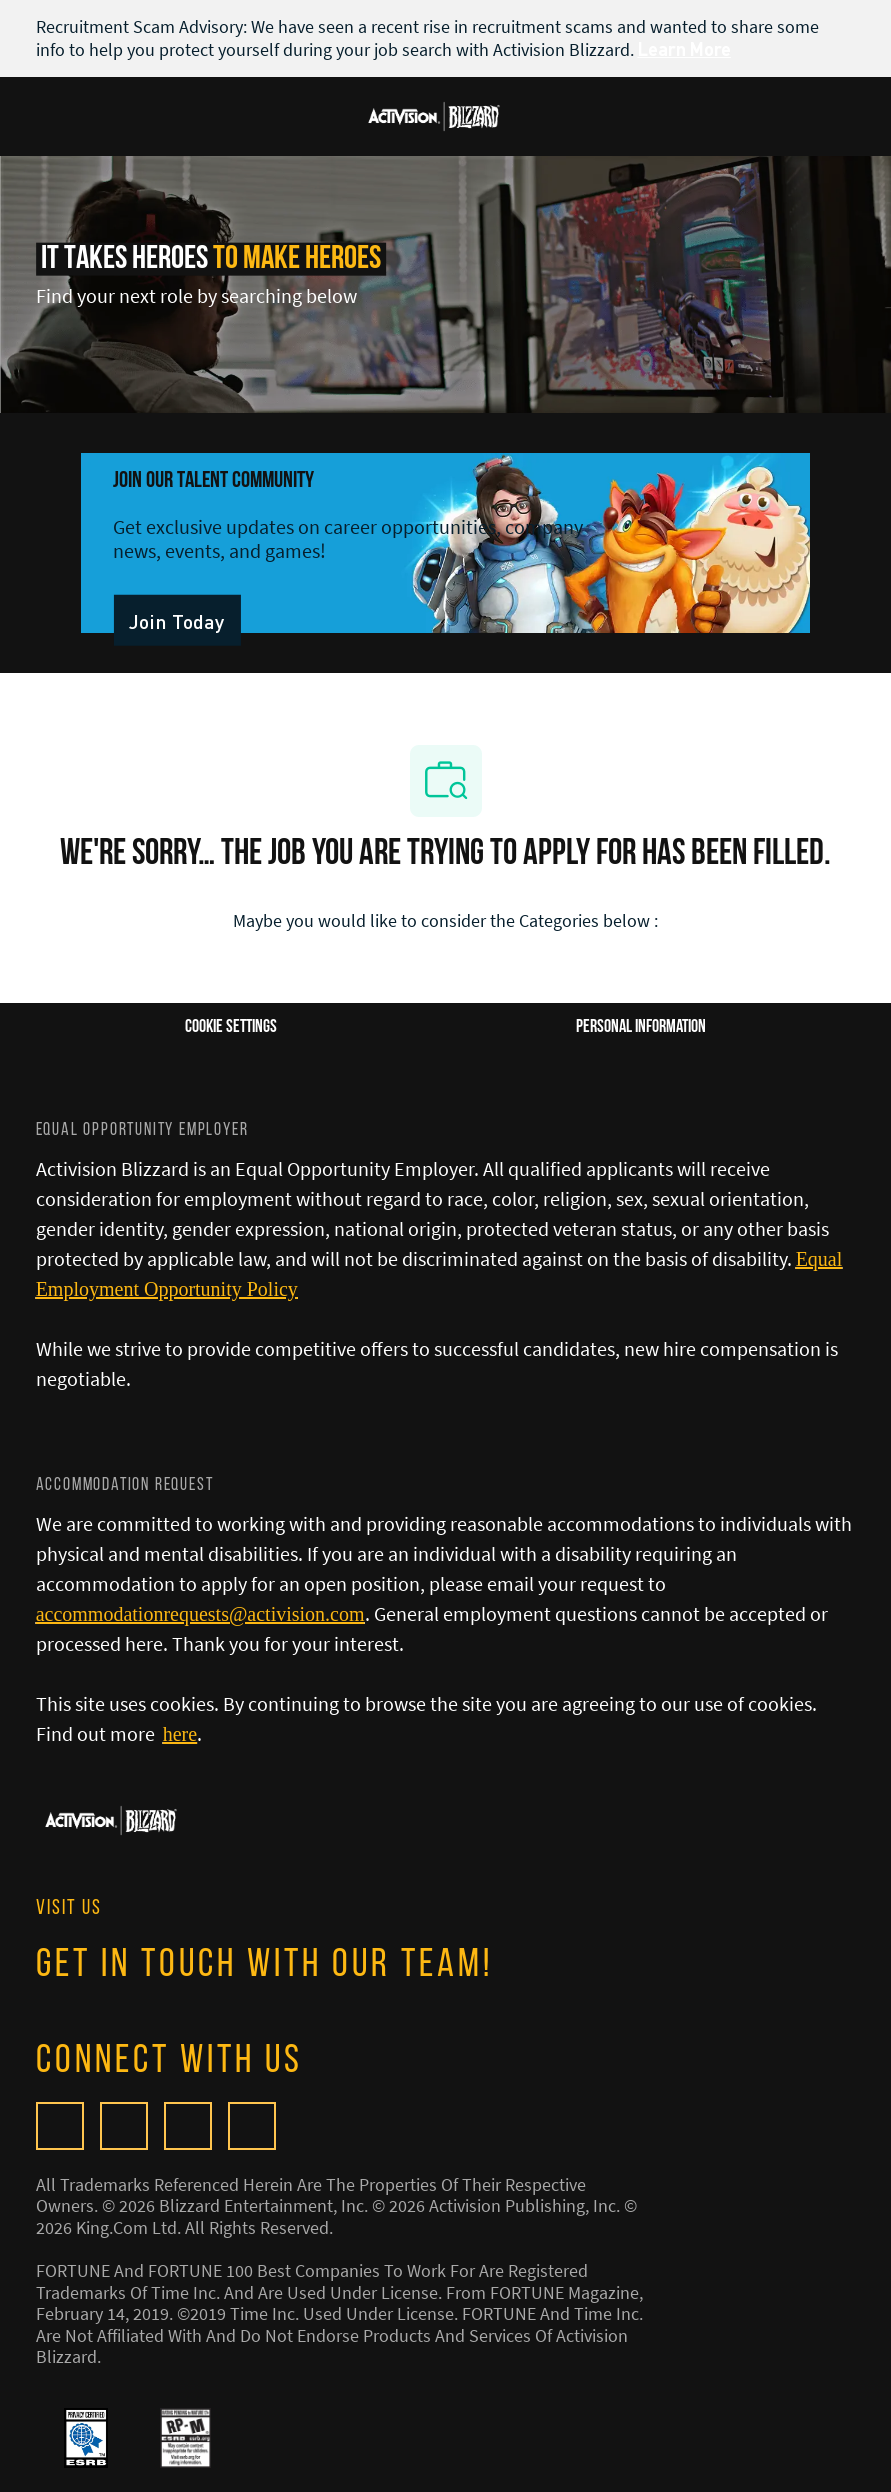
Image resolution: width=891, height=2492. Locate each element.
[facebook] (124, 2126)
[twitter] (188, 2126)
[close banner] (845, 26)
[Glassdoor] (60, 2126)
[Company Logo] (434, 114)
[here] (180, 1734)
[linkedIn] (252, 2126)
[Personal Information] (641, 1028)
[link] (176, 620)
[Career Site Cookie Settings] (231, 1028)
